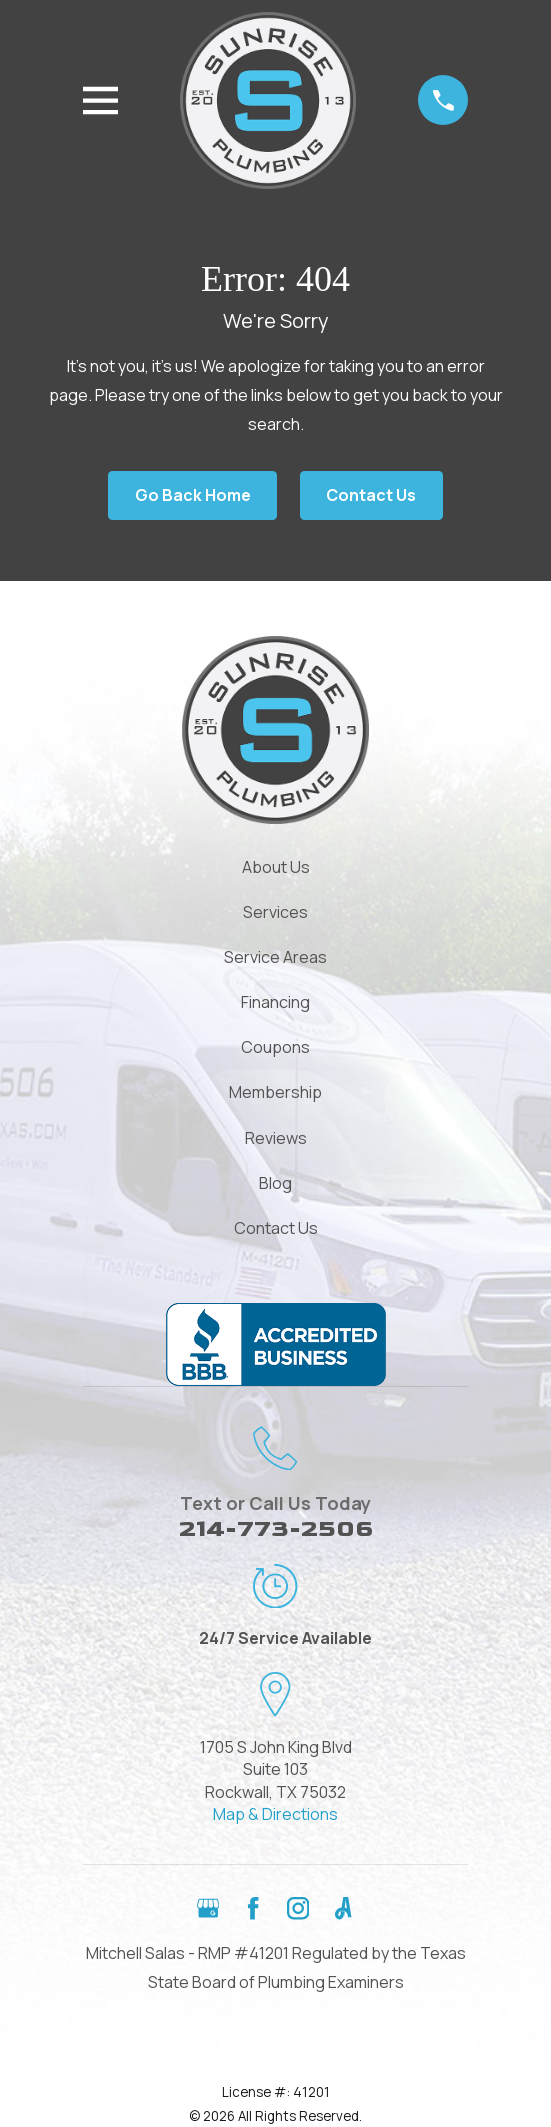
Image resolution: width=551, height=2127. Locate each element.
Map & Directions (275, 1814)
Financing (275, 1002)
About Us (276, 867)
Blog (275, 1183)
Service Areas (275, 957)
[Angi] (343, 1908)
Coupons (275, 1047)
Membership (275, 1092)
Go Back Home (193, 495)
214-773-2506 (276, 1528)
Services (275, 912)
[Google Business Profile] (208, 1908)
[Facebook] (253, 1908)
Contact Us (371, 495)
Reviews (276, 1138)
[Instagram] (298, 1908)
